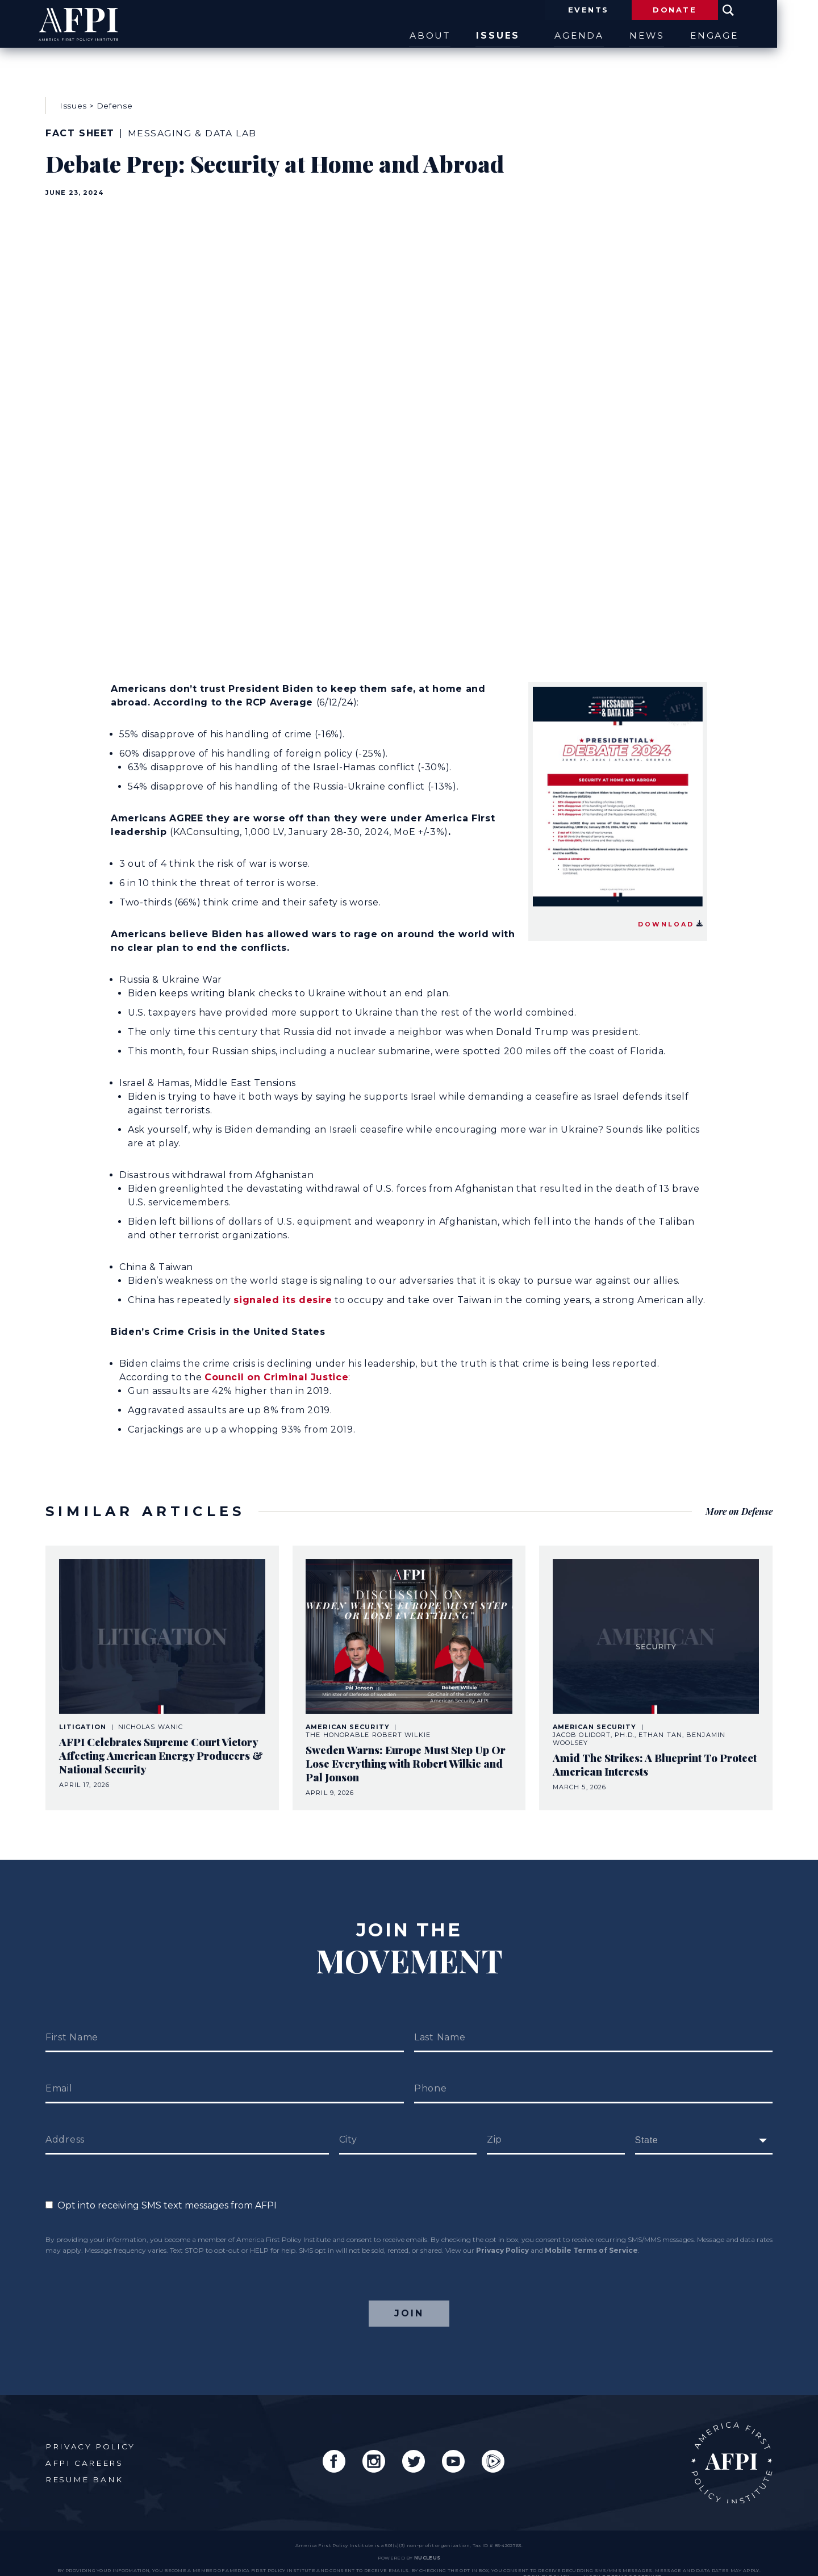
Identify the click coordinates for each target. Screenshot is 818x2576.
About (441, 36)
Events (616, 10)
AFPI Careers (84, 2446)
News (673, 36)
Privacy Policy (502, 2233)
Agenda (597, 36)
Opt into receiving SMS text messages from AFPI (161, 2188)
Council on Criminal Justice (276, 1368)
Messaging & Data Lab (194, 128)
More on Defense (738, 1498)
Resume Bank (84, 2463)
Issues (517, 36)
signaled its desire (282, 1291)
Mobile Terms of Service (591, 2233)
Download (670, 915)
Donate (707, 10)
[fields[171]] (704, 2123)
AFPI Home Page (731, 2446)
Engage (749, 36)
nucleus (427, 2542)
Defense (115, 101)
